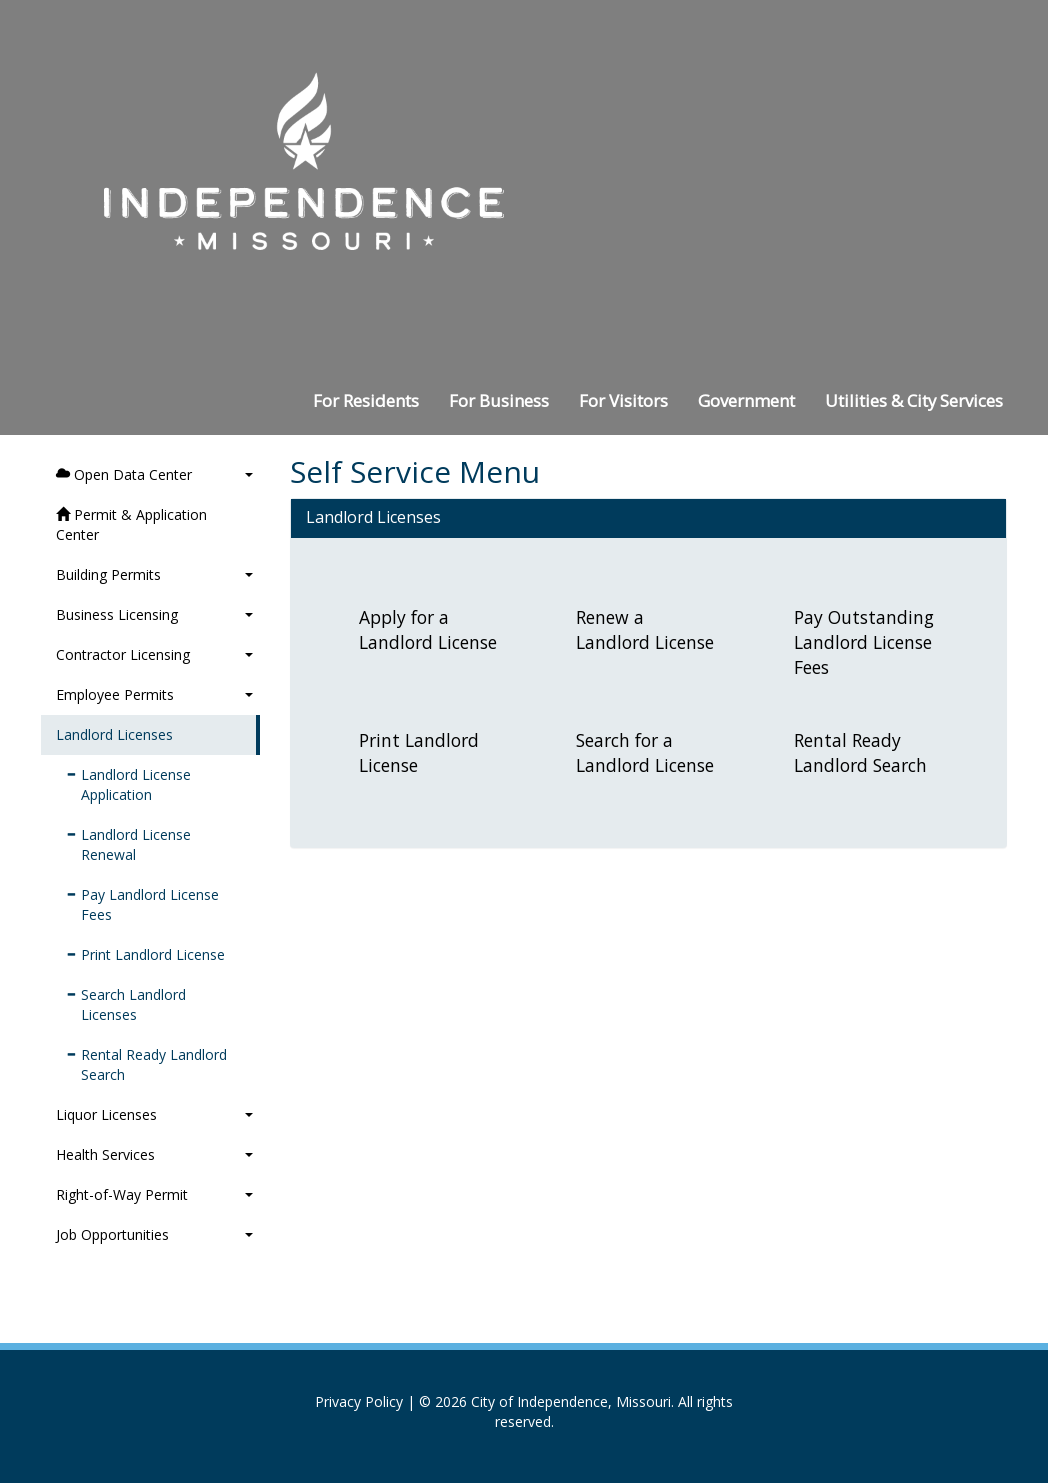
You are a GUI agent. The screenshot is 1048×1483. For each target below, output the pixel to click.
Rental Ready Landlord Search (146, 1064)
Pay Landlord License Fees (142, 904)
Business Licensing (154, 614)
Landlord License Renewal (128, 844)
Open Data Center (154, 474)
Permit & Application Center (131, 524)
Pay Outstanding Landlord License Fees (864, 642)
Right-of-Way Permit (154, 1194)
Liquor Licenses (154, 1114)
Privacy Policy (359, 1401)
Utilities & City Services (914, 400)
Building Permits (154, 574)
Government (746, 400)
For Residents (366, 400)
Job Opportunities (154, 1234)
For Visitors (623, 400)
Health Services (154, 1154)
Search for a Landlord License (645, 752)
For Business (499, 400)
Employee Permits (154, 694)
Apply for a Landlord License (428, 629)
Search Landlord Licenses (126, 1004)
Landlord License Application (128, 784)
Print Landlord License (145, 954)
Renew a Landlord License (645, 629)
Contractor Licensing (154, 654)
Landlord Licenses (114, 734)
